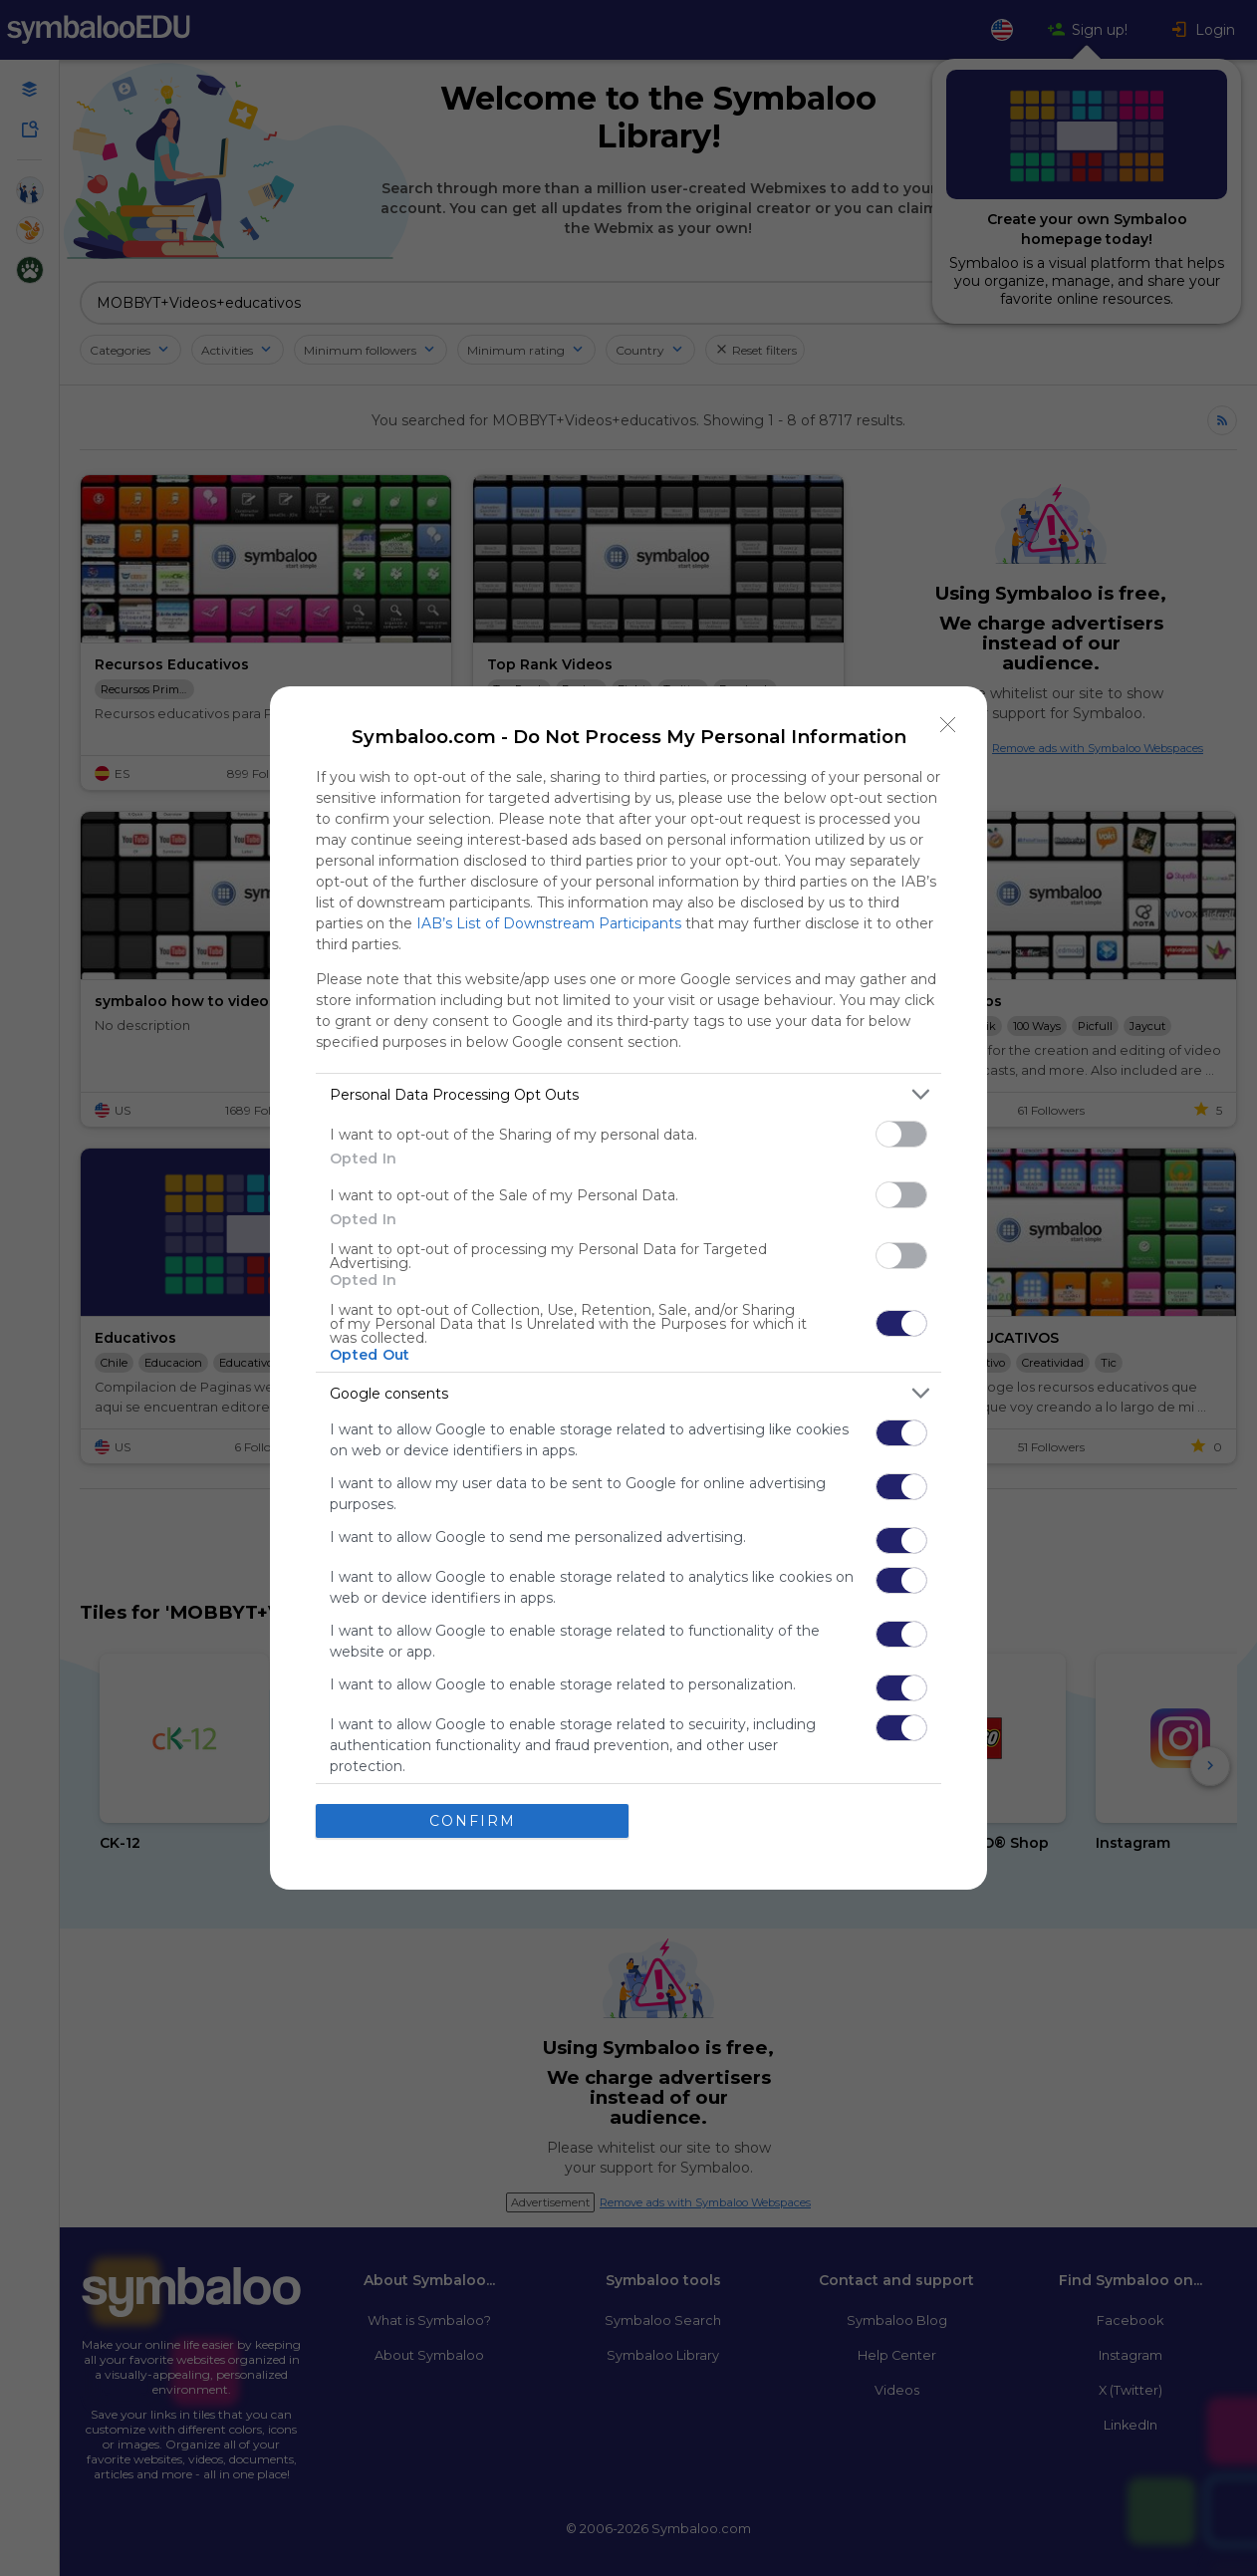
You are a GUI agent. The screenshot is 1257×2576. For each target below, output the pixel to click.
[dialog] (628, 1288)
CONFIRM (472, 1821)
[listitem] (628, 1094)
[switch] (901, 1134)
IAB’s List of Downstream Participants (548, 923)
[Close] (948, 725)
